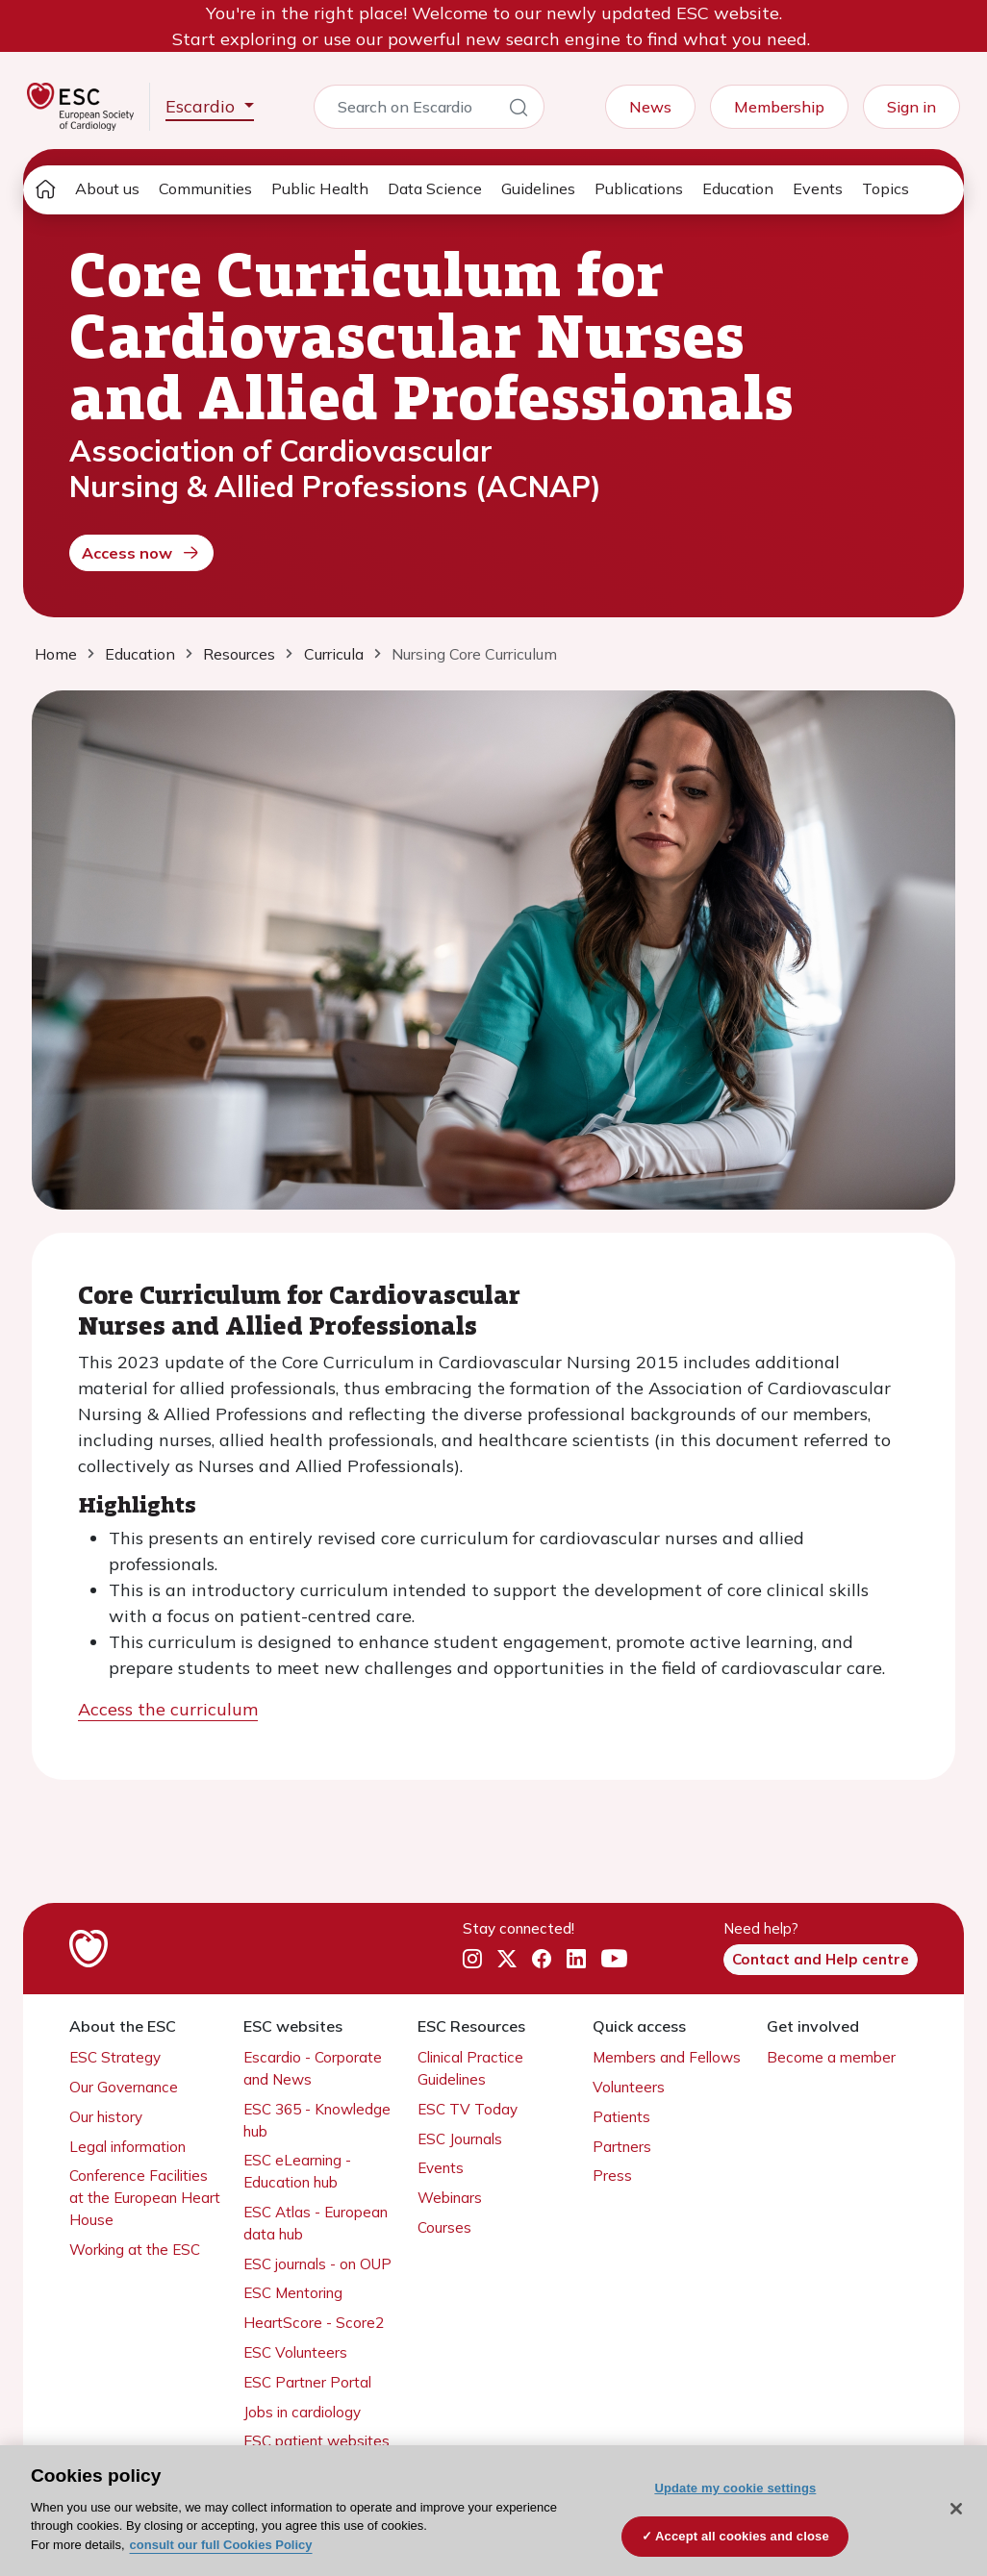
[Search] (518, 110)
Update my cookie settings (735, 2488)
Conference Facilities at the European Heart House (144, 2197)
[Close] (956, 2509)
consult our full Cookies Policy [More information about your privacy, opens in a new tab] (221, 2545)
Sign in (911, 106)
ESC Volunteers (295, 2352)
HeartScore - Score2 (313, 2322)
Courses (444, 2227)
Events (818, 188)
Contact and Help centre (820, 1959)
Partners (622, 2147)
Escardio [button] (202, 106)
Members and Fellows (667, 2057)
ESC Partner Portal (307, 2382)
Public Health (319, 188)
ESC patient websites (316, 2441)
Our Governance (123, 2087)
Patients (621, 2117)
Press (612, 2175)
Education (737, 188)
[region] (493, 2510)
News (650, 106)
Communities (205, 188)
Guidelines (538, 188)
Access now (141, 552)
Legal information (127, 2147)
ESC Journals (460, 2139)
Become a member (831, 2057)
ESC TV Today (468, 2109)
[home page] (45, 190)
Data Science (435, 188)
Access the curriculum (168, 1709)
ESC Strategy (115, 2057)
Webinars (450, 2197)
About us (107, 188)
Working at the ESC (134, 2249)
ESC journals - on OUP (317, 2264)
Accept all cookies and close (742, 2536)
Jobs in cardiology (302, 2412)
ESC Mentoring (292, 2293)
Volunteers (629, 2087)
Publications (639, 188)
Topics (885, 188)
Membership (779, 106)
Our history (105, 2117)
